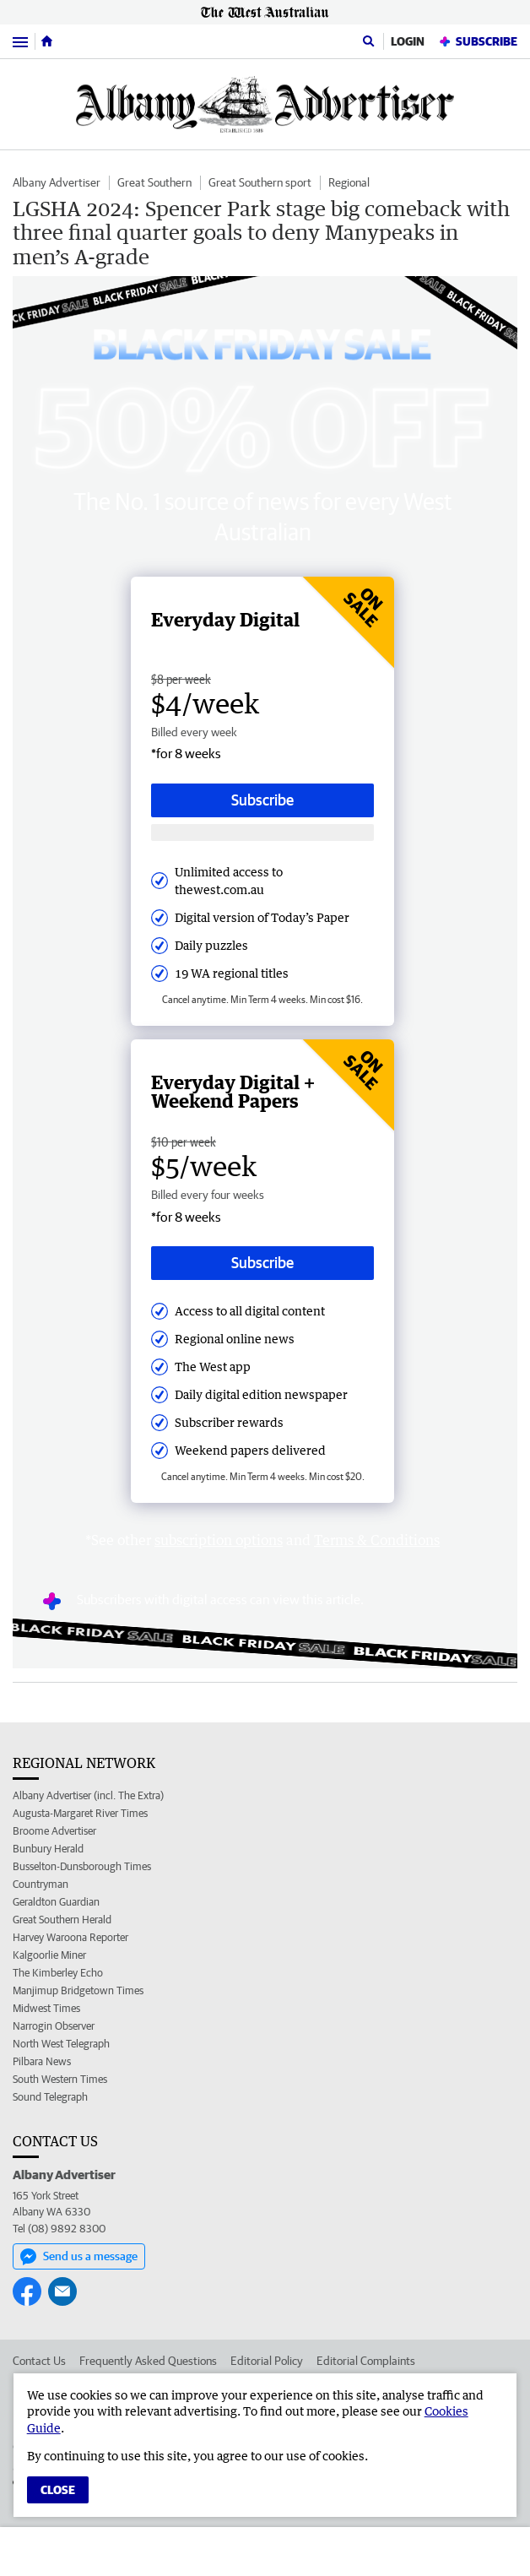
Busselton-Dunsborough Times (82, 1866)
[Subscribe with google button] (262, 833)
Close (58, 2490)
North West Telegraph (61, 2043)
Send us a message (79, 2256)
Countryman (40, 1884)
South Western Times (60, 2079)
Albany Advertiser (56, 182)
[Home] (47, 41)
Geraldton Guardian (56, 1901)
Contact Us (39, 2360)
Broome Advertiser (54, 1831)
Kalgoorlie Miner (49, 1955)
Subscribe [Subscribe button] (262, 800)
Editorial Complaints (365, 2360)
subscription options (218, 1540)
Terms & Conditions (377, 1540)
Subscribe (477, 42)
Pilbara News (42, 2061)
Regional (349, 182)
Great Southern (154, 182)
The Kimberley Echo (58, 1972)
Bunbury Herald (48, 1848)
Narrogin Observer (54, 2026)
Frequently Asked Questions (148, 2360)
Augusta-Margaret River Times (80, 1813)
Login (408, 41)
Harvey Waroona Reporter (70, 1937)
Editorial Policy (266, 2360)
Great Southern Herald (62, 1919)
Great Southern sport (259, 182)
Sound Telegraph (50, 2097)
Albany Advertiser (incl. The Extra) (88, 1795)
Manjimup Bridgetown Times (78, 1990)
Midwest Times (46, 2008)
